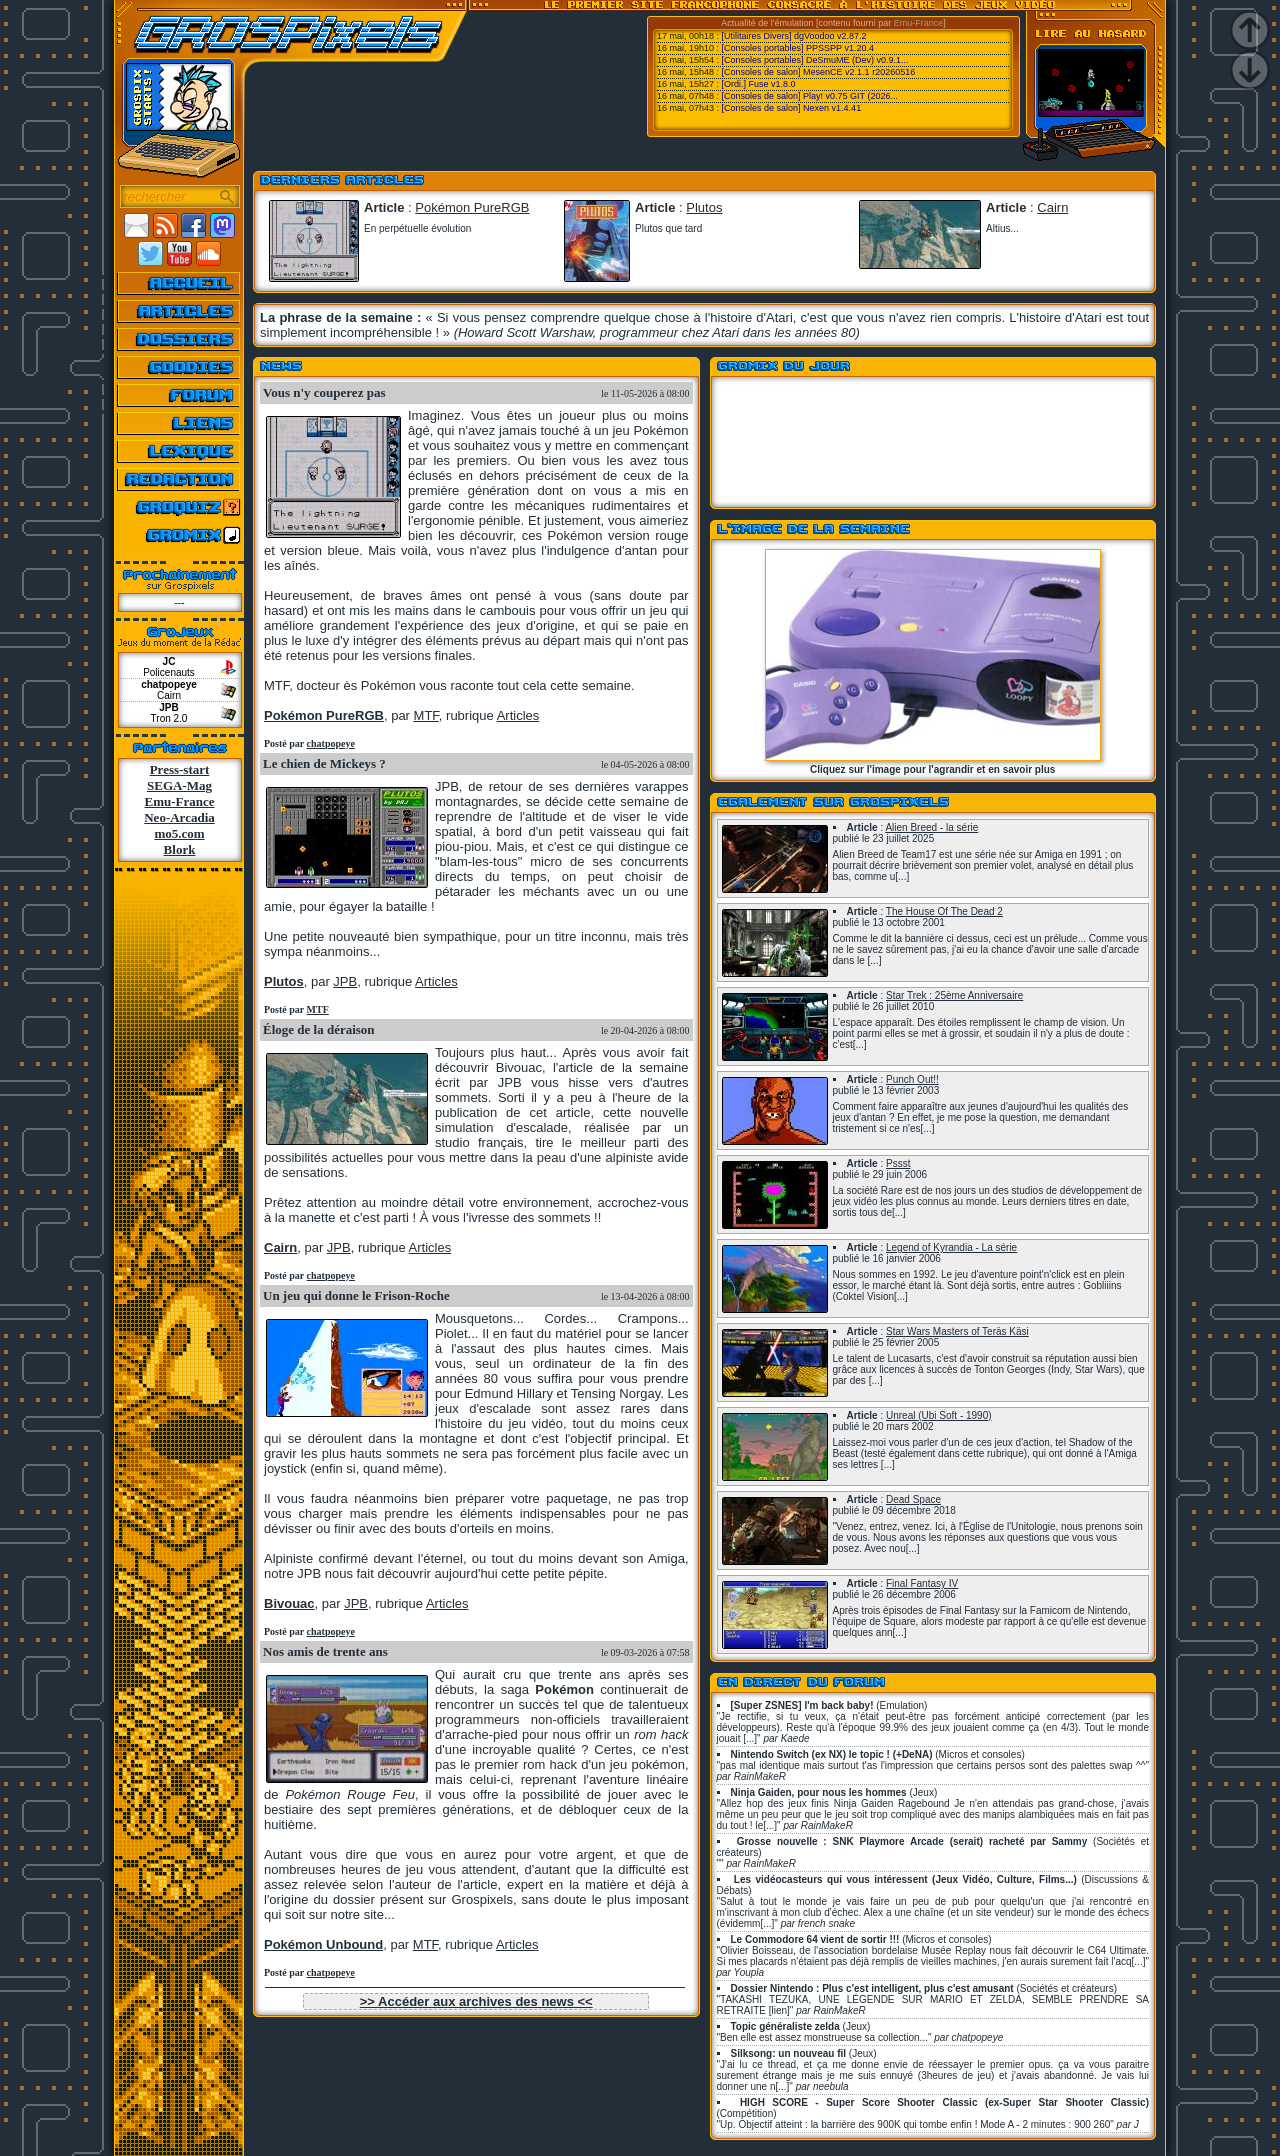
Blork (180, 849)
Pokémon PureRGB (472, 207)
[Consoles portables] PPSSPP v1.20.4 (798, 48)
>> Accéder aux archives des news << (476, 2001)
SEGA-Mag (179, 785)
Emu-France (919, 23)
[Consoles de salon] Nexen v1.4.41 (792, 108)
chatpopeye (331, 743)
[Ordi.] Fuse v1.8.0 (759, 84)
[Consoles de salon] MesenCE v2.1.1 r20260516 (819, 72)
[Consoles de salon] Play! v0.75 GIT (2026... (810, 96)
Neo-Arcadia (179, 817)
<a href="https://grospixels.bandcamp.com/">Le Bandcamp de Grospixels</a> (933, 444)
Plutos (704, 207)
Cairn (1052, 207)
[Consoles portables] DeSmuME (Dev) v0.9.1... (815, 60)
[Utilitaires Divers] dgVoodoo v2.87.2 (794, 36)
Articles (518, 715)
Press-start (180, 769)
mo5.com (179, 833)
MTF (318, 1009)
